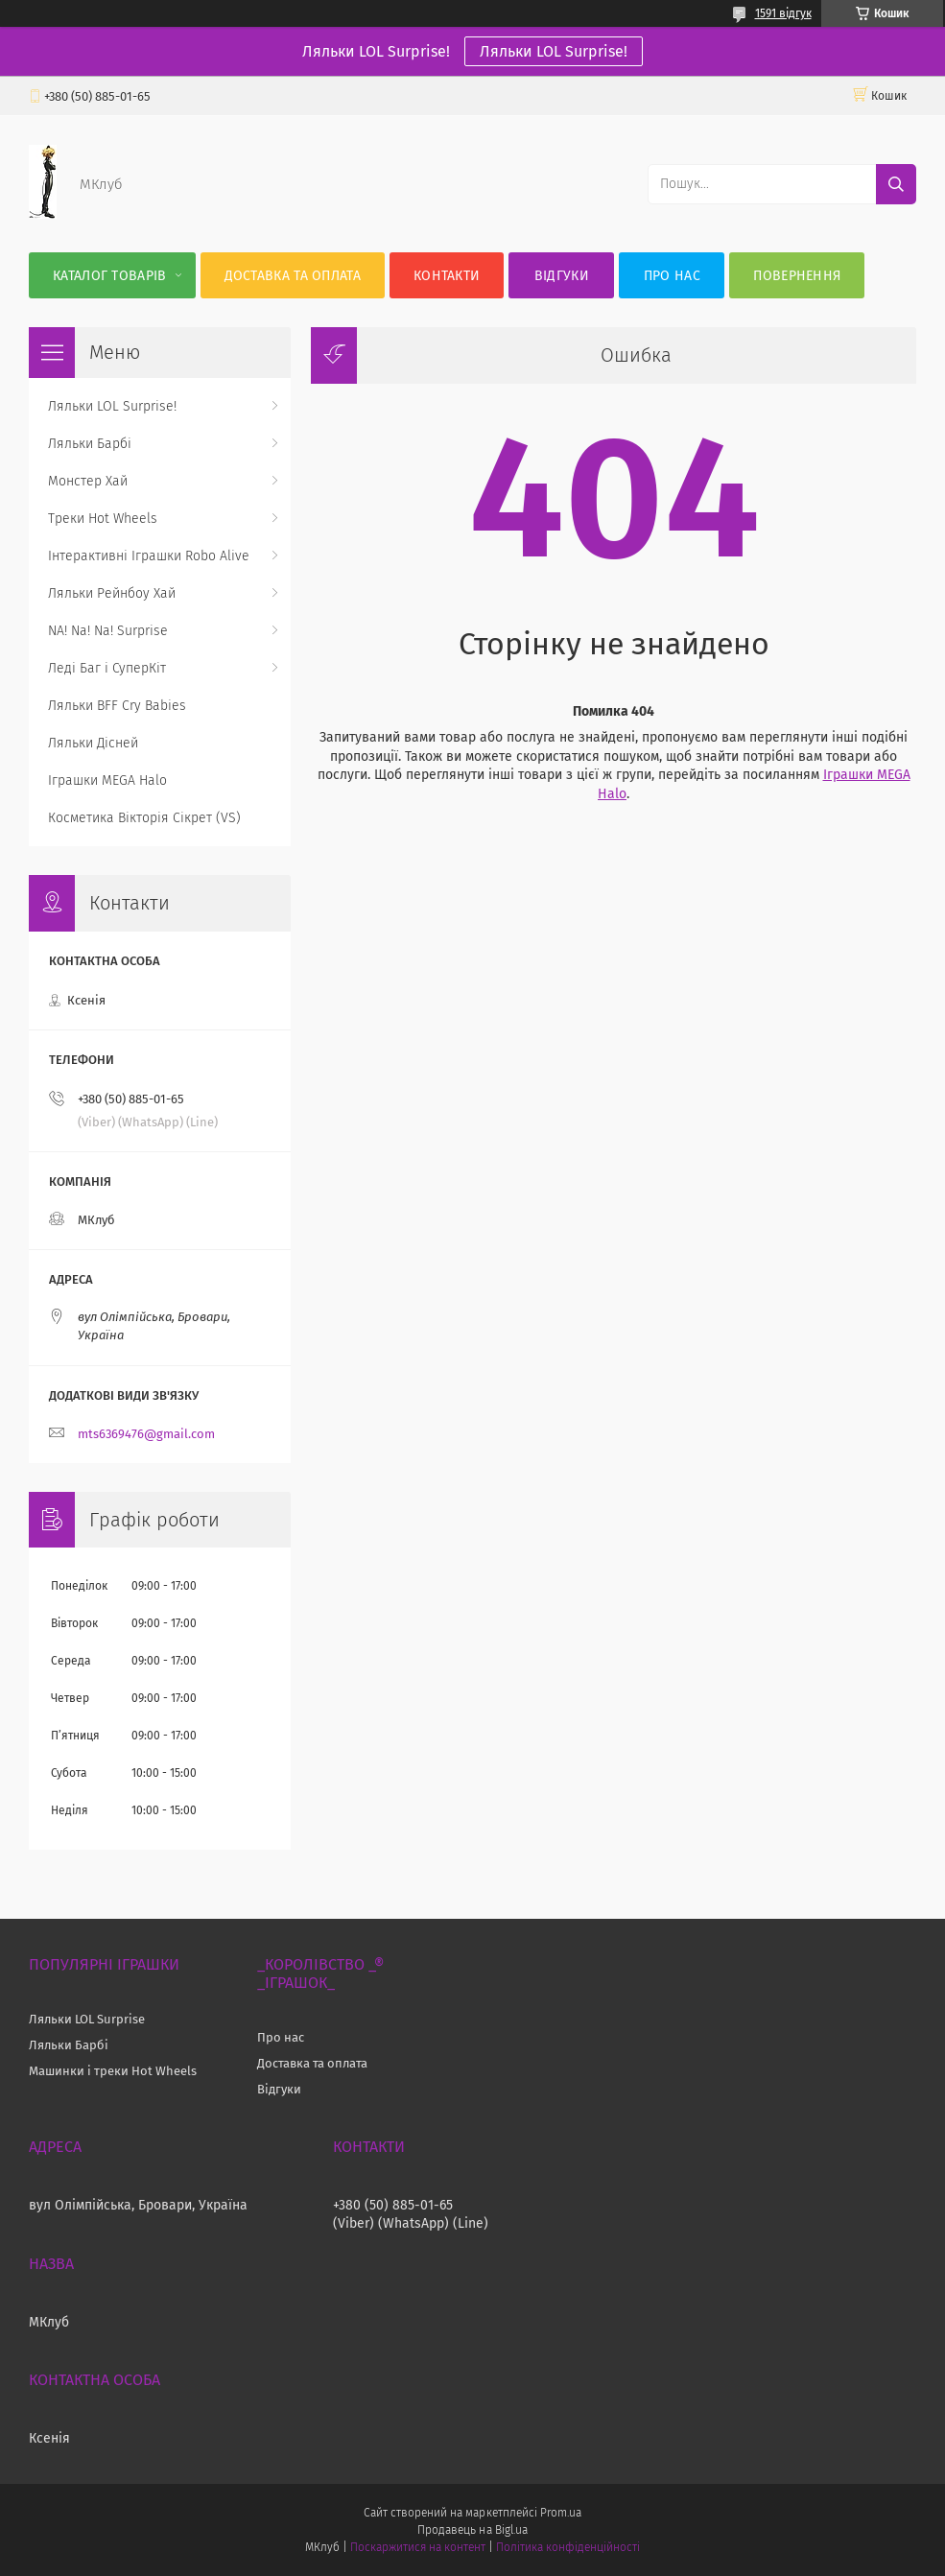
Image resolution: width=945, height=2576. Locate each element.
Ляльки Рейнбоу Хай (112, 593)
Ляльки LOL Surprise (87, 2019)
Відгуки (561, 276)
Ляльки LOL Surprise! (553, 51)
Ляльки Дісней (93, 743)
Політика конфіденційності (568, 2547)
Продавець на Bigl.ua (472, 2530)
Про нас (672, 276)
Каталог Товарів (110, 276)
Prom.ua (560, 2512)
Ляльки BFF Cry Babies (117, 705)
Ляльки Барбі (89, 444)
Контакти (446, 276)
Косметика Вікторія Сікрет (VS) (144, 818)
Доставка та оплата (292, 276)
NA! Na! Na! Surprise (108, 631)
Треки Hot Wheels (102, 518)
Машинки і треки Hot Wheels (113, 2071)
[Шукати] (896, 184)
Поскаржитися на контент (417, 2547)
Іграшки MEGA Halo (107, 780)
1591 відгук (783, 13)
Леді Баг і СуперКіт (107, 668)
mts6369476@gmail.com (146, 1434)
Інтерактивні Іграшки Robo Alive (148, 556)
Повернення (796, 276)
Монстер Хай (88, 481)
